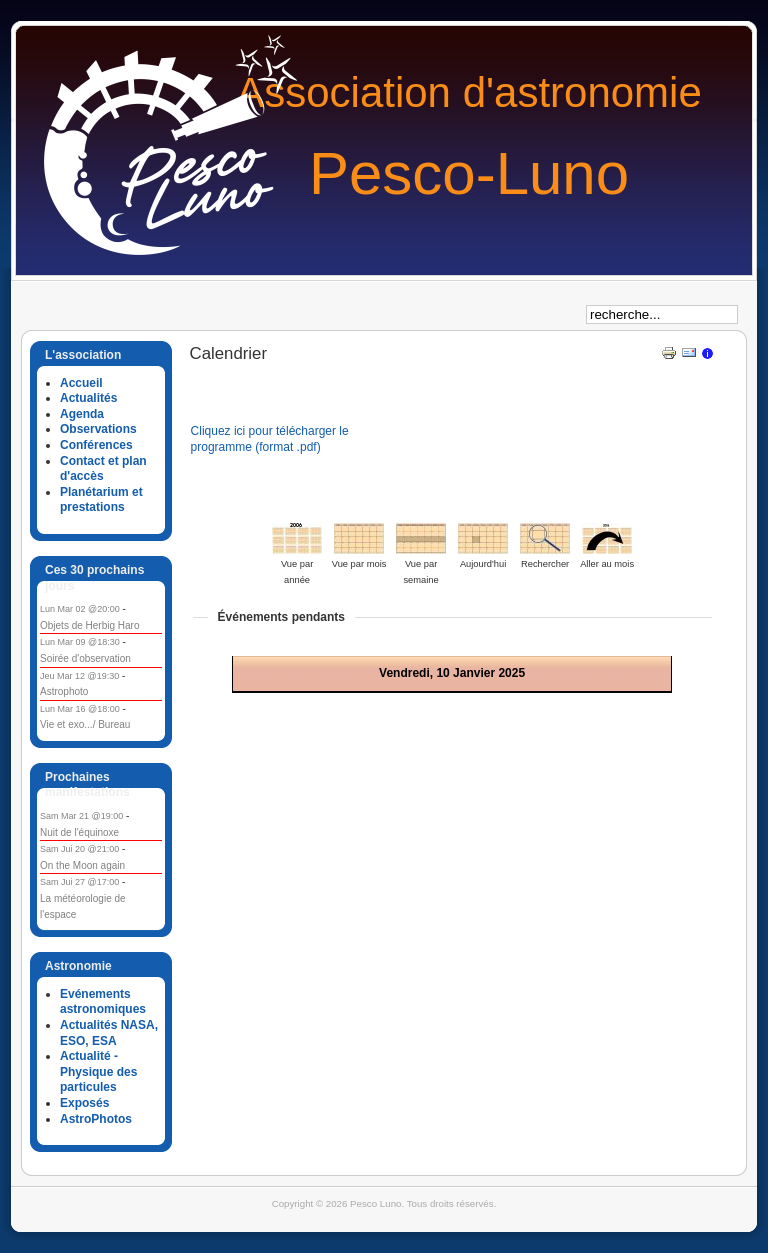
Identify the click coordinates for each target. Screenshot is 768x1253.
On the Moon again (82, 865)
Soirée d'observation (85, 658)
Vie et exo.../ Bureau (85, 724)
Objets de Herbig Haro (90, 625)
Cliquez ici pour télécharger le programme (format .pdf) (270, 439)
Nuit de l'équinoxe (79, 832)
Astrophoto (64, 691)
